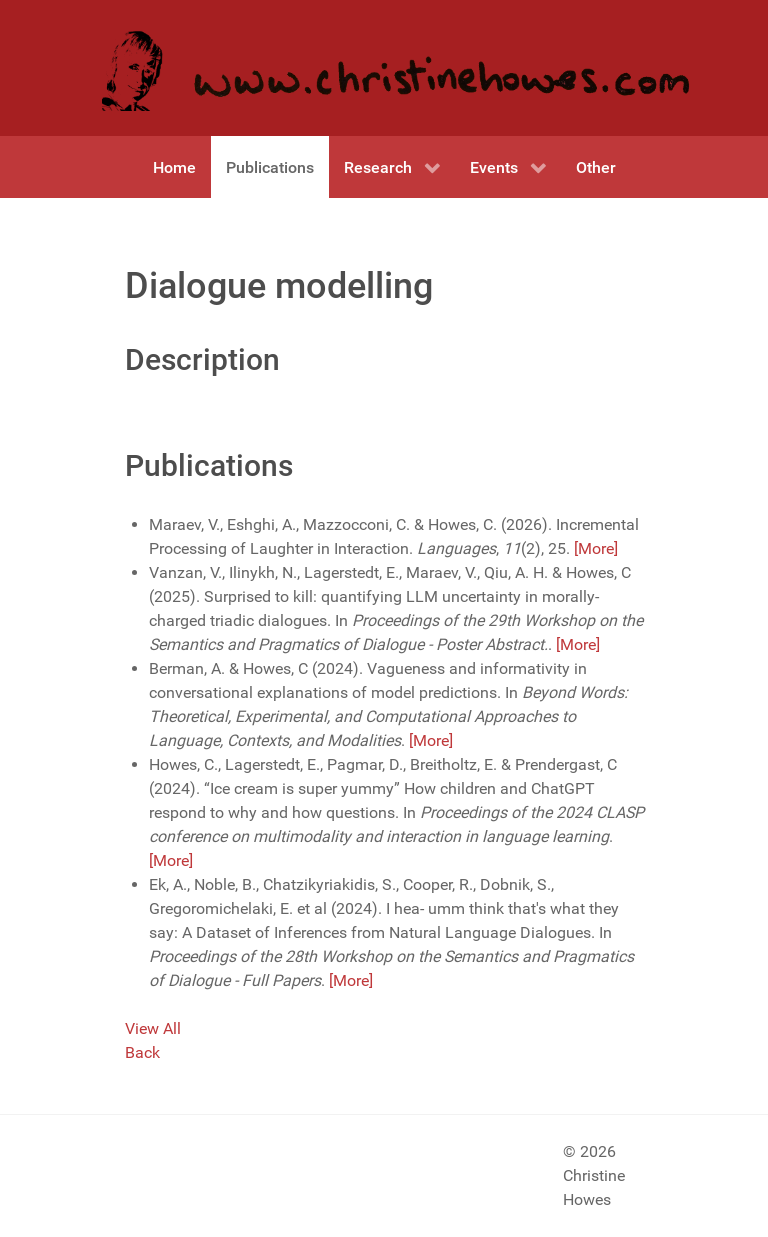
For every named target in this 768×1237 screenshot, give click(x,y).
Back (142, 1052)
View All (153, 1028)
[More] (596, 548)
